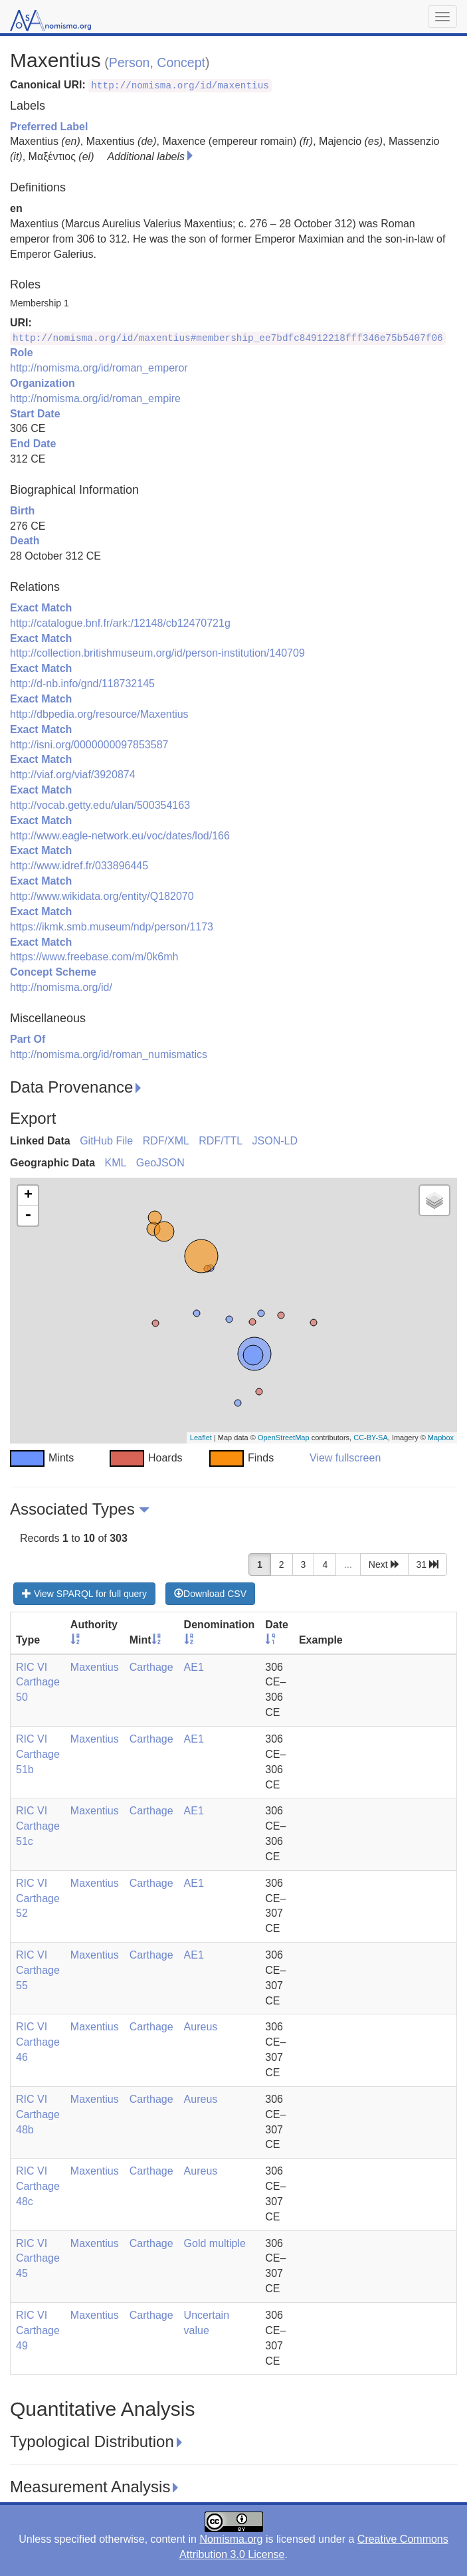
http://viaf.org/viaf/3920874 (73, 774)
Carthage (151, 1667)
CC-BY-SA (370, 1438)
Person (129, 62)
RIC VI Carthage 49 (38, 2330)
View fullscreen (345, 1457)
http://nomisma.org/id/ (61, 987)
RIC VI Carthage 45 (38, 2259)
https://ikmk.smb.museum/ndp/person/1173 (111, 926)
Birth (22, 510)
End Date (33, 443)
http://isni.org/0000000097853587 (89, 744)
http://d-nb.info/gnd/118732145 (82, 683)
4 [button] (324, 1564)
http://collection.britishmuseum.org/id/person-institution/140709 (157, 653)
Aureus (201, 2026)
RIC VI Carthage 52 (38, 1898)
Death (24, 540)
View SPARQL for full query (84, 1593)
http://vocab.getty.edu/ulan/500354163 (100, 805)
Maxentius (94, 1667)
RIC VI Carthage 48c (38, 2186)
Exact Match (41, 607)
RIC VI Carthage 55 (38, 1970)
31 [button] (427, 1564)
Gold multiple (215, 2243)
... (348, 1564)
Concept (181, 62)
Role (21, 352)
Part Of (27, 1039)
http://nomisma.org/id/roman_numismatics (108, 1054)
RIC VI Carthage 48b (38, 2114)
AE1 (194, 1667)
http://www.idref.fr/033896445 (79, 865)
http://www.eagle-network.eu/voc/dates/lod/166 (120, 835)
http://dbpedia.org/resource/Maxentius (99, 714)
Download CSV (210, 1593)
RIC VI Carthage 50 (38, 1682)
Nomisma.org (230, 2539)
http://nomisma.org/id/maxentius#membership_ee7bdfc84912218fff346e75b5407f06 (228, 338)
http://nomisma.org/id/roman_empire (95, 398)
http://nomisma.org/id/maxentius (180, 85)
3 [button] (303, 1564)
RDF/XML (166, 1140)
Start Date (35, 413)
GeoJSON (160, 1162)
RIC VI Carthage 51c (38, 1826)
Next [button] (384, 1564)
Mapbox (441, 1438)
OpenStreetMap (284, 1438)
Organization (42, 383)
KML (115, 1162)
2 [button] (281, 1564)
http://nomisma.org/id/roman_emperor (99, 368)
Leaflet (201, 1438)
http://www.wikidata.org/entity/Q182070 (102, 896)
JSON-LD (275, 1140)
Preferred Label (49, 126)
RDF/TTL (220, 1140)
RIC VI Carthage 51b (38, 1754)
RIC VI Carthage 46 (38, 2042)
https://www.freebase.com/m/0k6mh (94, 956)
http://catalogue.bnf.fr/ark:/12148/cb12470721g (120, 623)
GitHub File (106, 1140)
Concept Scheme (53, 972)
